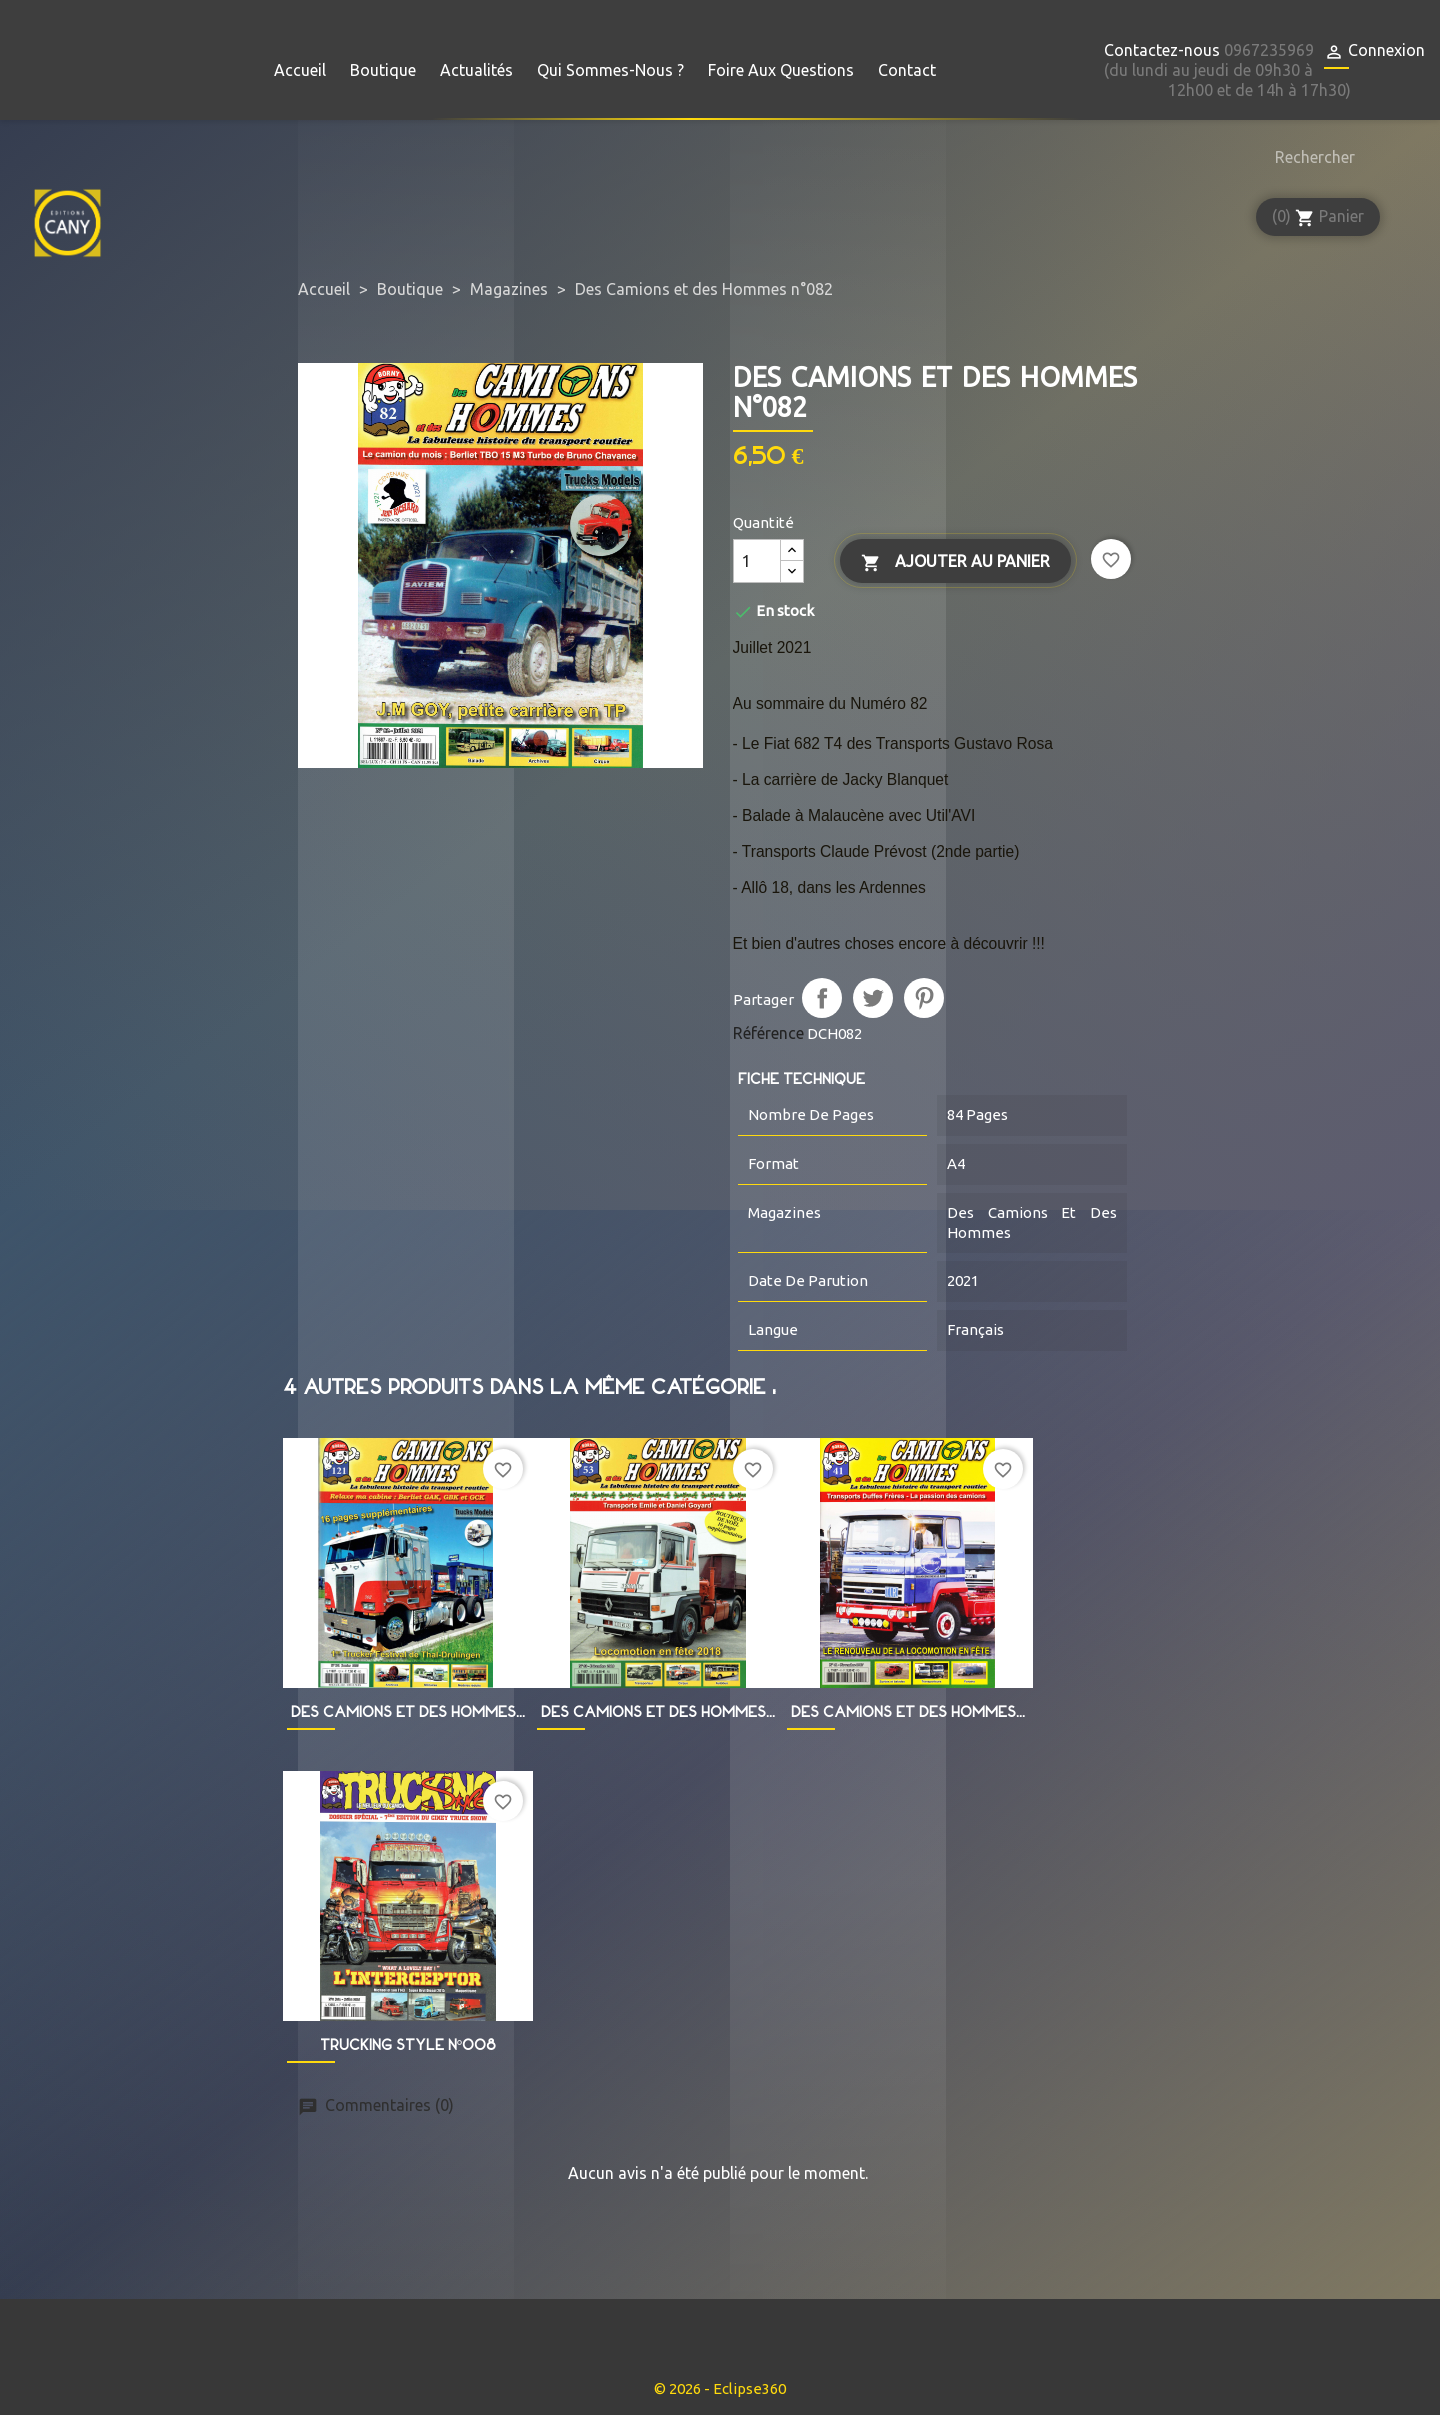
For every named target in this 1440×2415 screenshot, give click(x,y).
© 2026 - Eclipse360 (720, 2388)
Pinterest (924, 998)
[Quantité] (757, 561)
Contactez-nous (1162, 50)
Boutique (383, 70)
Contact (907, 70)
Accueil (300, 70)
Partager (822, 998)
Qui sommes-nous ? (610, 70)
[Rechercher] (1310, 157)
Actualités (476, 70)
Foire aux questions (781, 70)
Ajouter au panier (955, 562)
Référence (768, 1033)
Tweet (873, 998)
